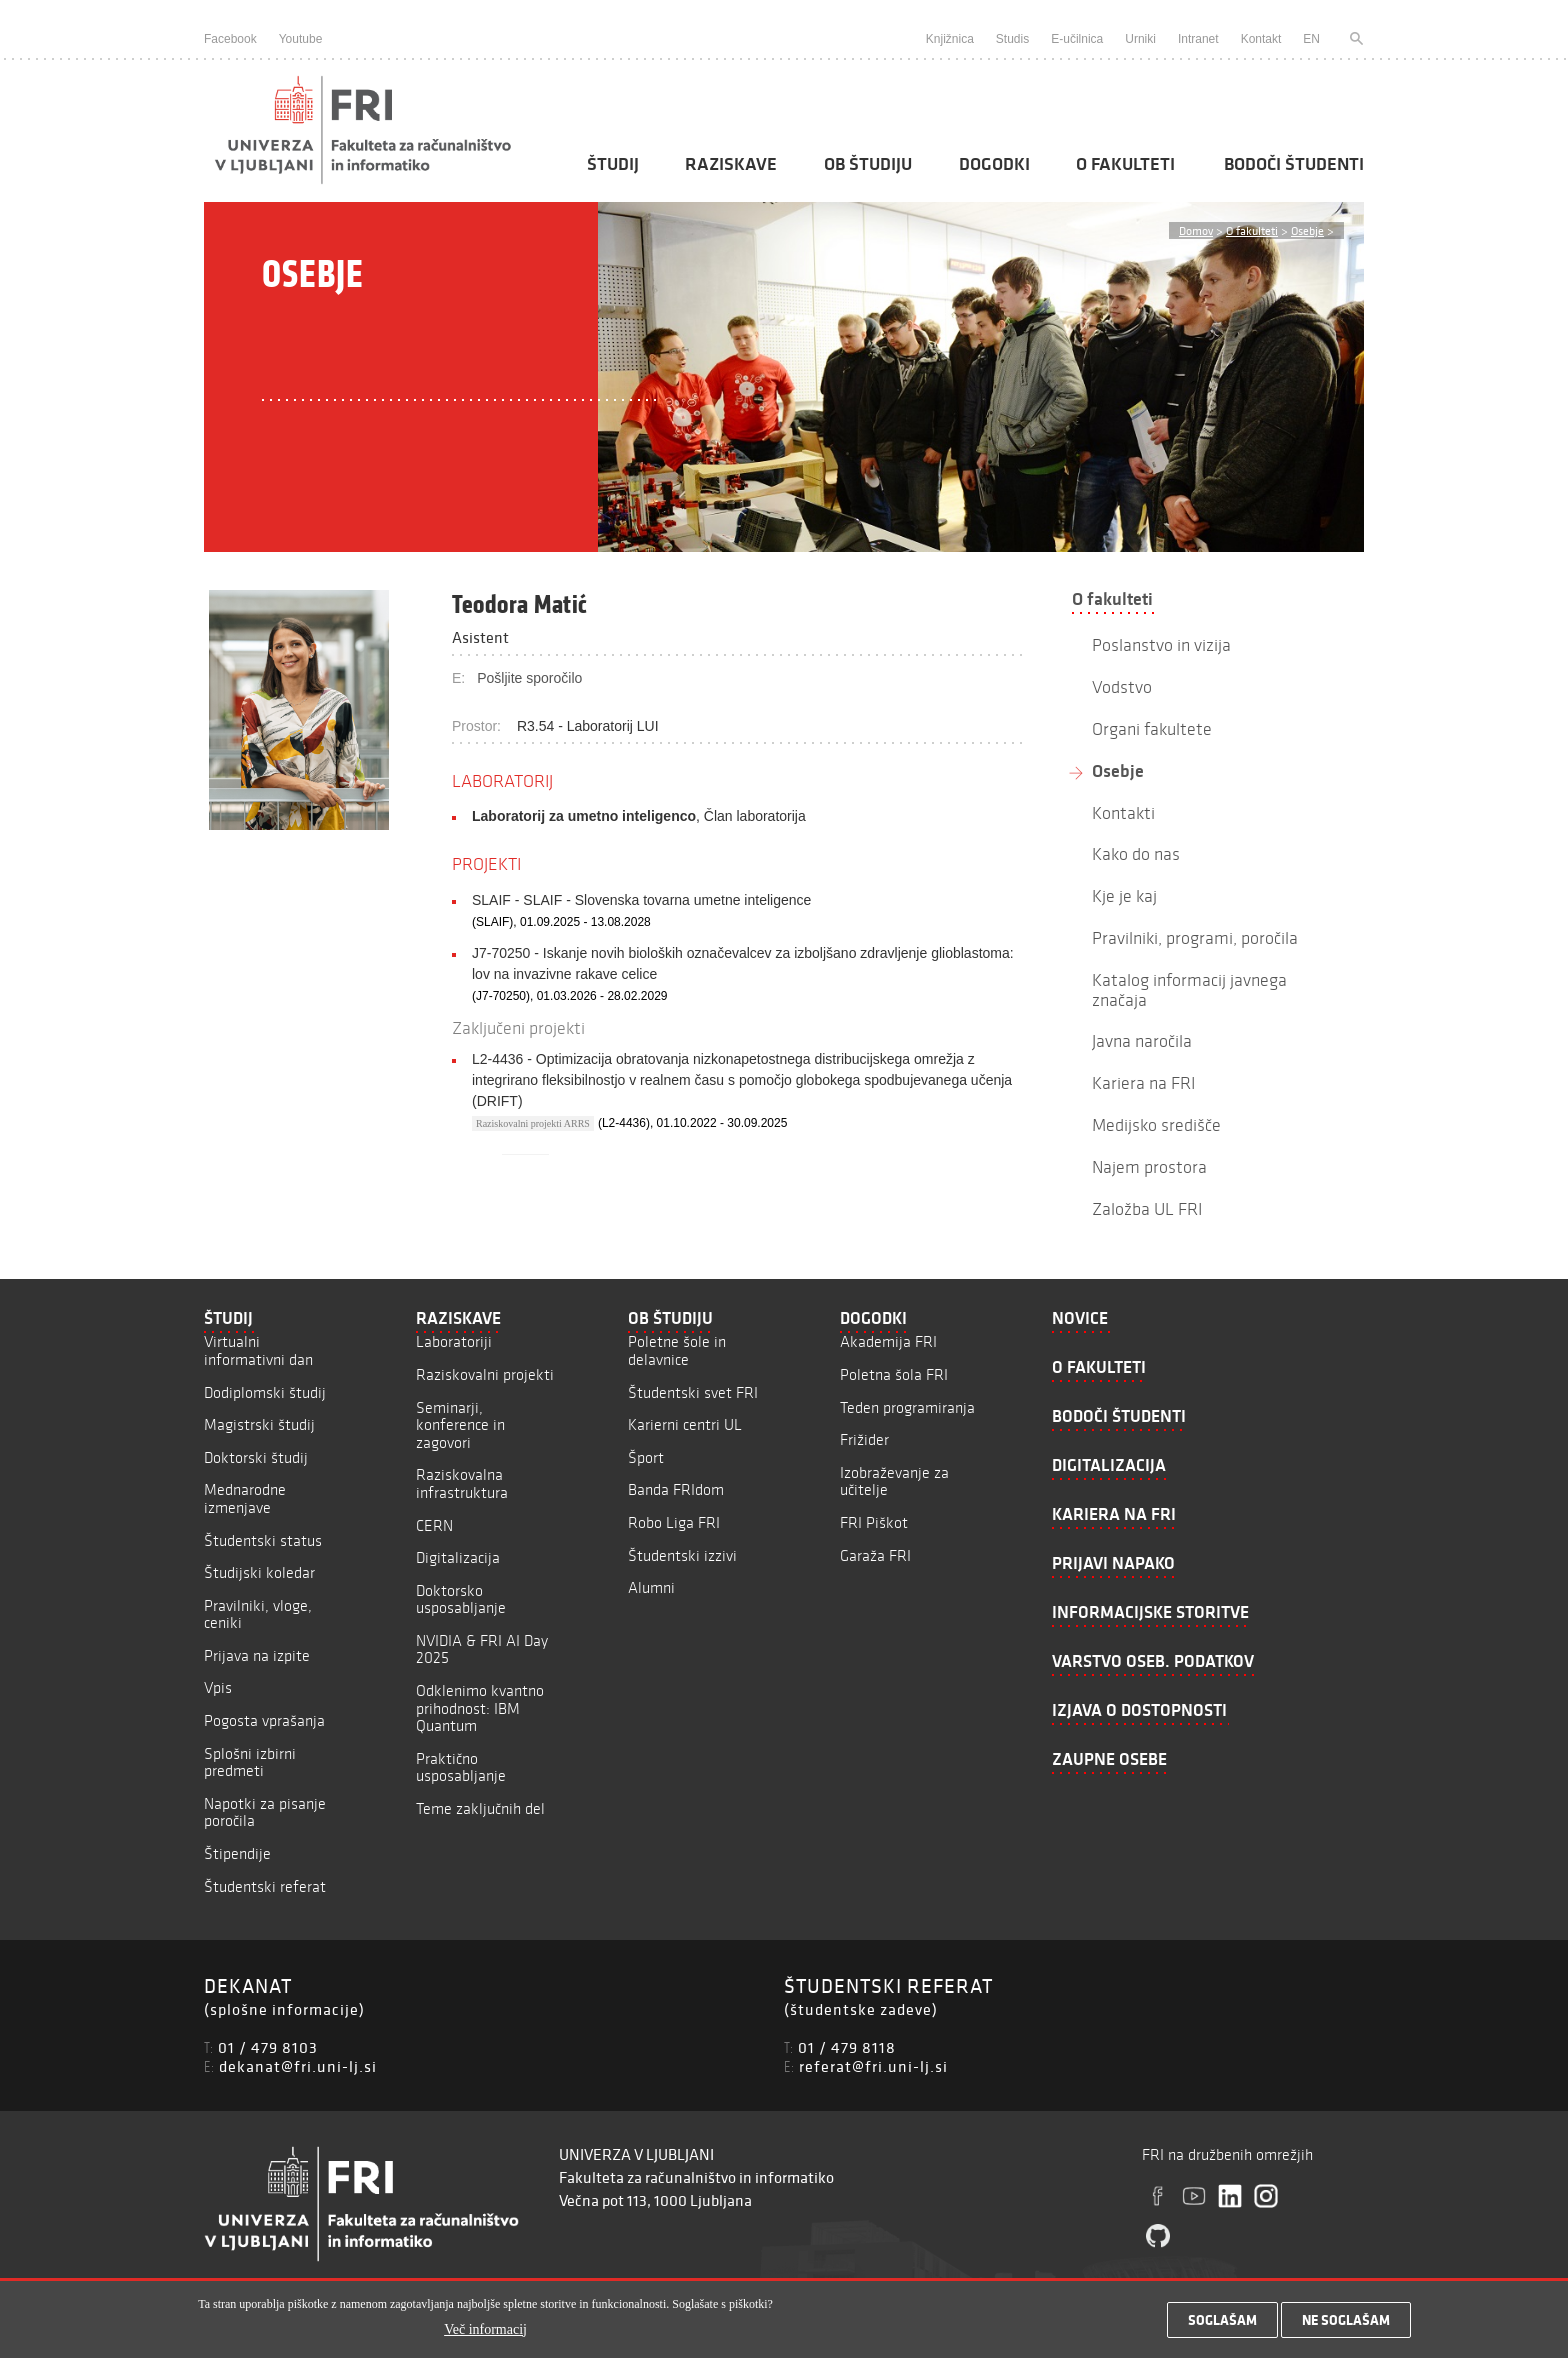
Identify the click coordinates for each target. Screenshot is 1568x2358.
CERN (434, 1525)
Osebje (1307, 230)
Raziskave (731, 164)
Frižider (864, 1439)
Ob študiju (868, 164)
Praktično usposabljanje (461, 1767)
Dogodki (994, 164)
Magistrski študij (259, 1424)
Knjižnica (950, 39)
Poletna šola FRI (894, 1374)
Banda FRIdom (676, 1489)
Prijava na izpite (257, 1655)
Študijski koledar (259, 1572)
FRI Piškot (874, 1522)
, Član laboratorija (639, 816)
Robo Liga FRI (674, 1522)
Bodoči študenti (1294, 164)
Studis (1012, 39)
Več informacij (485, 2329)
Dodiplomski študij (265, 1392)
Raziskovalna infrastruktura (462, 1483)
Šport (646, 1457)
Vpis (218, 1687)
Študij (613, 164)
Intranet (1198, 39)
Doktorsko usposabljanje (461, 1599)
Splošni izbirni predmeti (250, 1762)
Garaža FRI (875, 1555)
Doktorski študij (256, 1457)
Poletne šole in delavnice (677, 1350)
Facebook (230, 39)
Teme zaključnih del (480, 1808)
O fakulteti (1125, 164)
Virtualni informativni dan (258, 1350)
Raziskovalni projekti (485, 1374)
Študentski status (263, 1540)
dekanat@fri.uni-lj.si (298, 2066)
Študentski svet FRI (693, 1392)
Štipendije (237, 1853)
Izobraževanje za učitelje (894, 1481)
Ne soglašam (1346, 2320)
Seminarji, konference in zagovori (460, 1425)
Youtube (301, 39)
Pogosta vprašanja (264, 1720)
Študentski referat (265, 1886)
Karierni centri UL (685, 1424)
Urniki (1140, 39)
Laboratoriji (454, 1341)
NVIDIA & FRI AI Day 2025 (482, 1649)
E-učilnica (1077, 39)
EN (1311, 39)
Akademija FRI (888, 1341)
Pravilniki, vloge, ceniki (258, 1614)
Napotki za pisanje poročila (265, 1812)
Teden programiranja (907, 1407)
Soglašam (1222, 2320)
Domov (1196, 230)
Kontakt (1261, 39)
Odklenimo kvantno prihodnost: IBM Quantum (480, 1708)
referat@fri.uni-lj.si (873, 2066)
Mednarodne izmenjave (245, 1498)
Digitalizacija (458, 1557)
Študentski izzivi (682, 1555)
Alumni (651, 1587)
